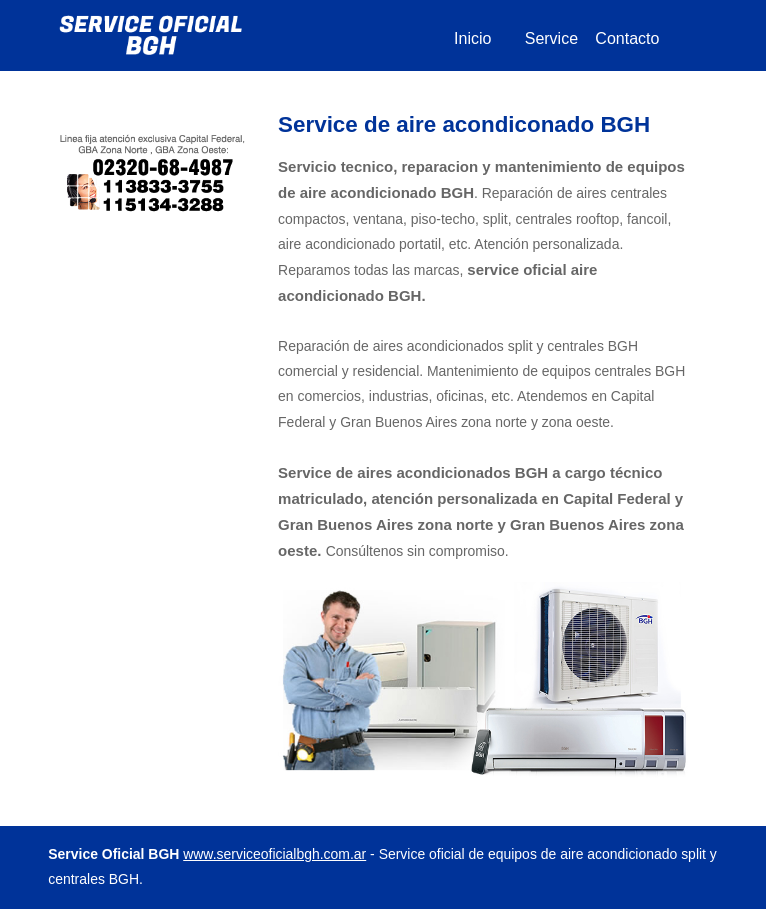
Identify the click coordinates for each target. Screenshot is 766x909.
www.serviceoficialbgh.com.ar (274, 854)
